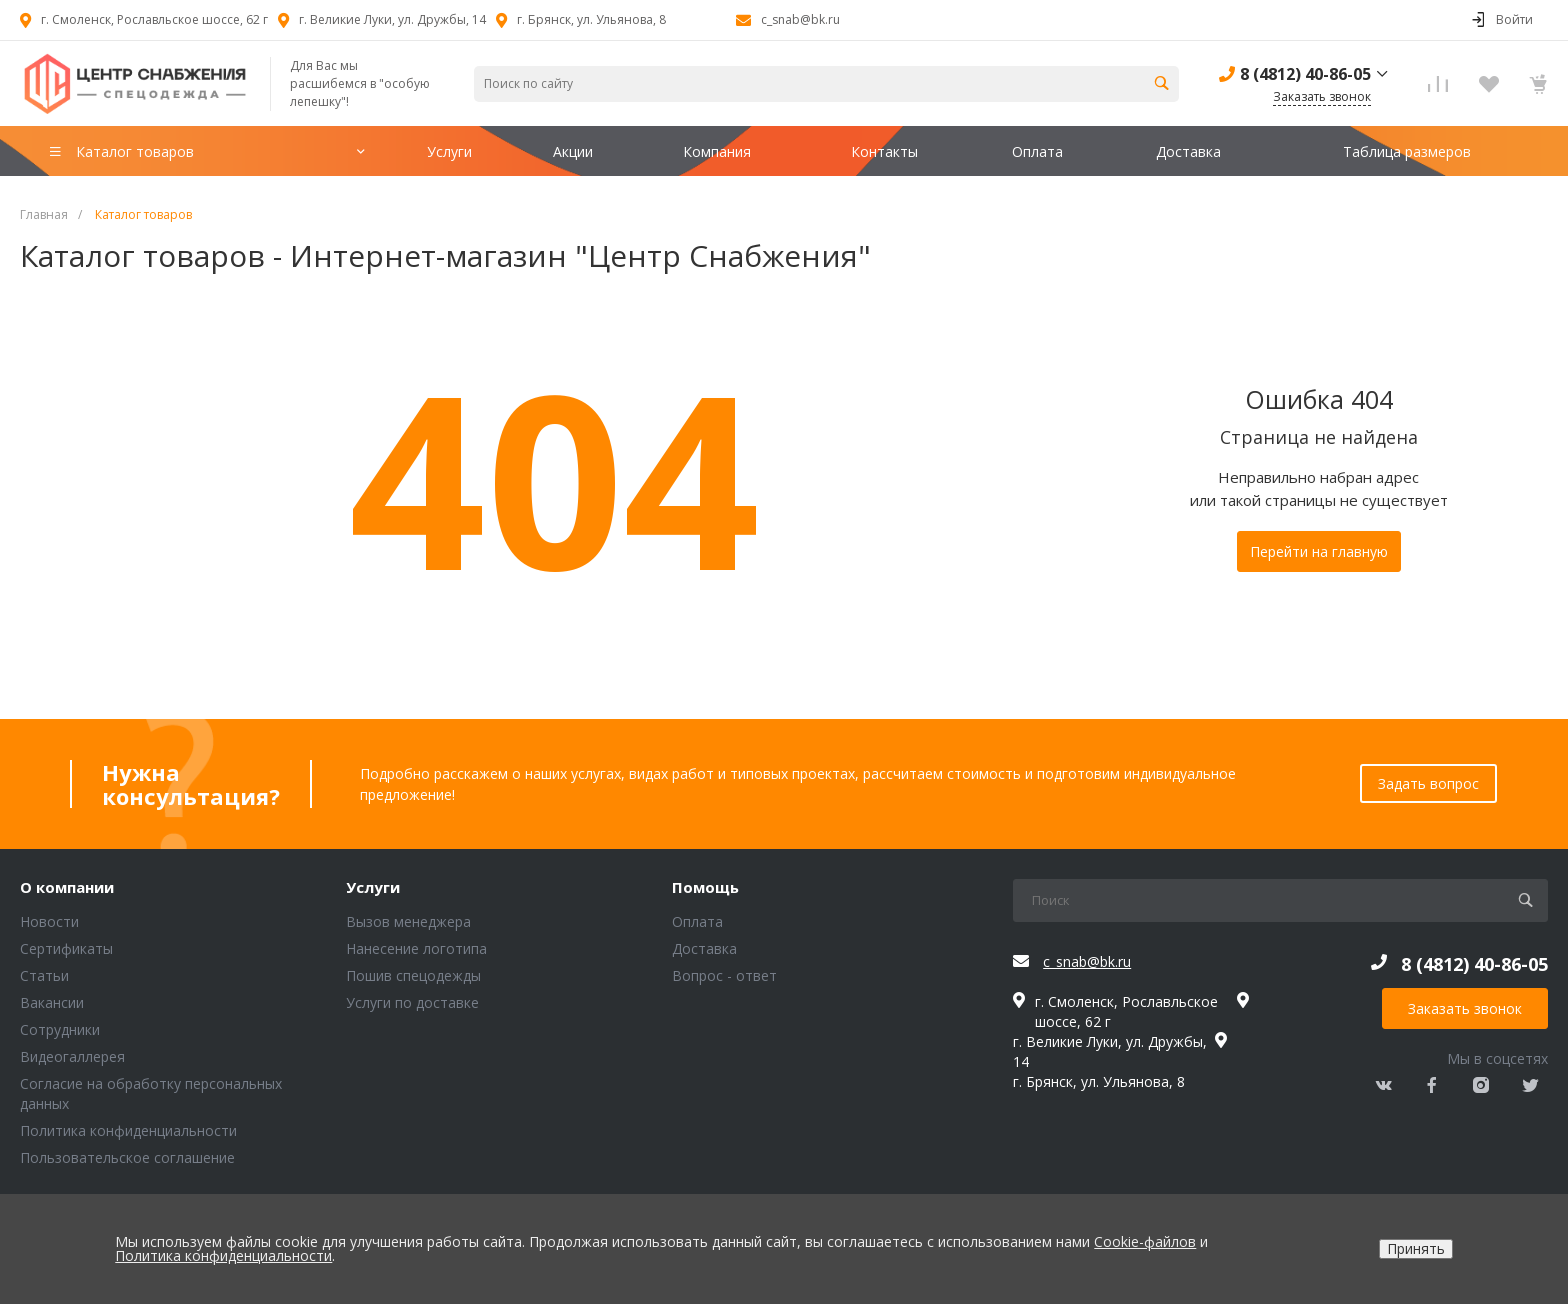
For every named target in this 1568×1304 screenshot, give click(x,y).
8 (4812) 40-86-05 (1305, 74)
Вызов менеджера (408, 921)
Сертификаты (66, 948)
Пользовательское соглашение (127, 1157)
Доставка (704, 948)
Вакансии (52, 1002)
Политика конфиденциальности (128, 1130)
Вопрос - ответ (724, 975)
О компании (67, 888)
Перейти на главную (1319, 551)
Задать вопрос (1428, 783)
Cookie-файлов (1145, 1241)
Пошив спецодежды (413, 975)
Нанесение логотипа (416, 948)
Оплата (697, 921)
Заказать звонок (1465, 1008)
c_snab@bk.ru (800, 19)
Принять (1416, 1248)
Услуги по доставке (412, 1002)
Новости (49, 921)
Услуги (373, 888)
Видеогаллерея (72, 1056)
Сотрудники (60, 1029)
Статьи (44, 975)
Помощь (705, 888)
